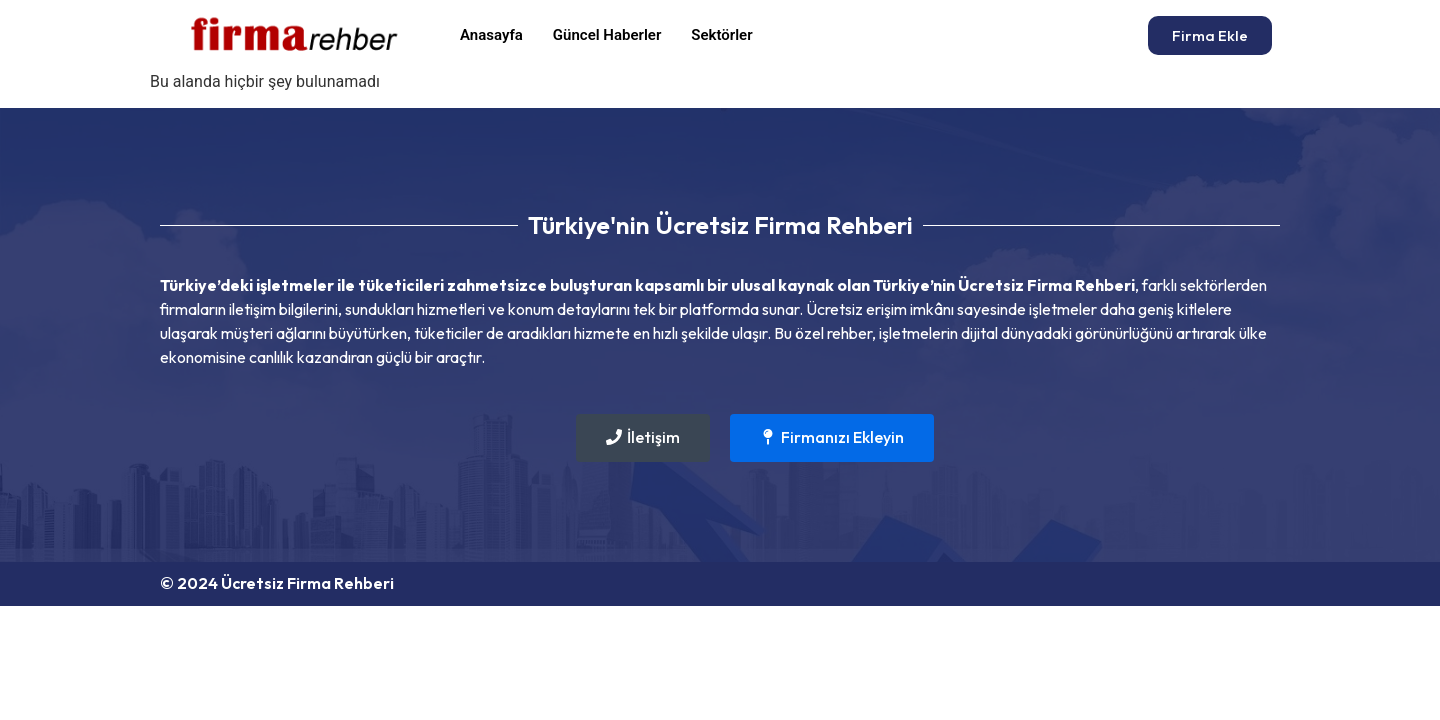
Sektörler (721, 35)
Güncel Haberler (607, 35)
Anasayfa (491, 35)
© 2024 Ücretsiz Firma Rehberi (277, 583)
